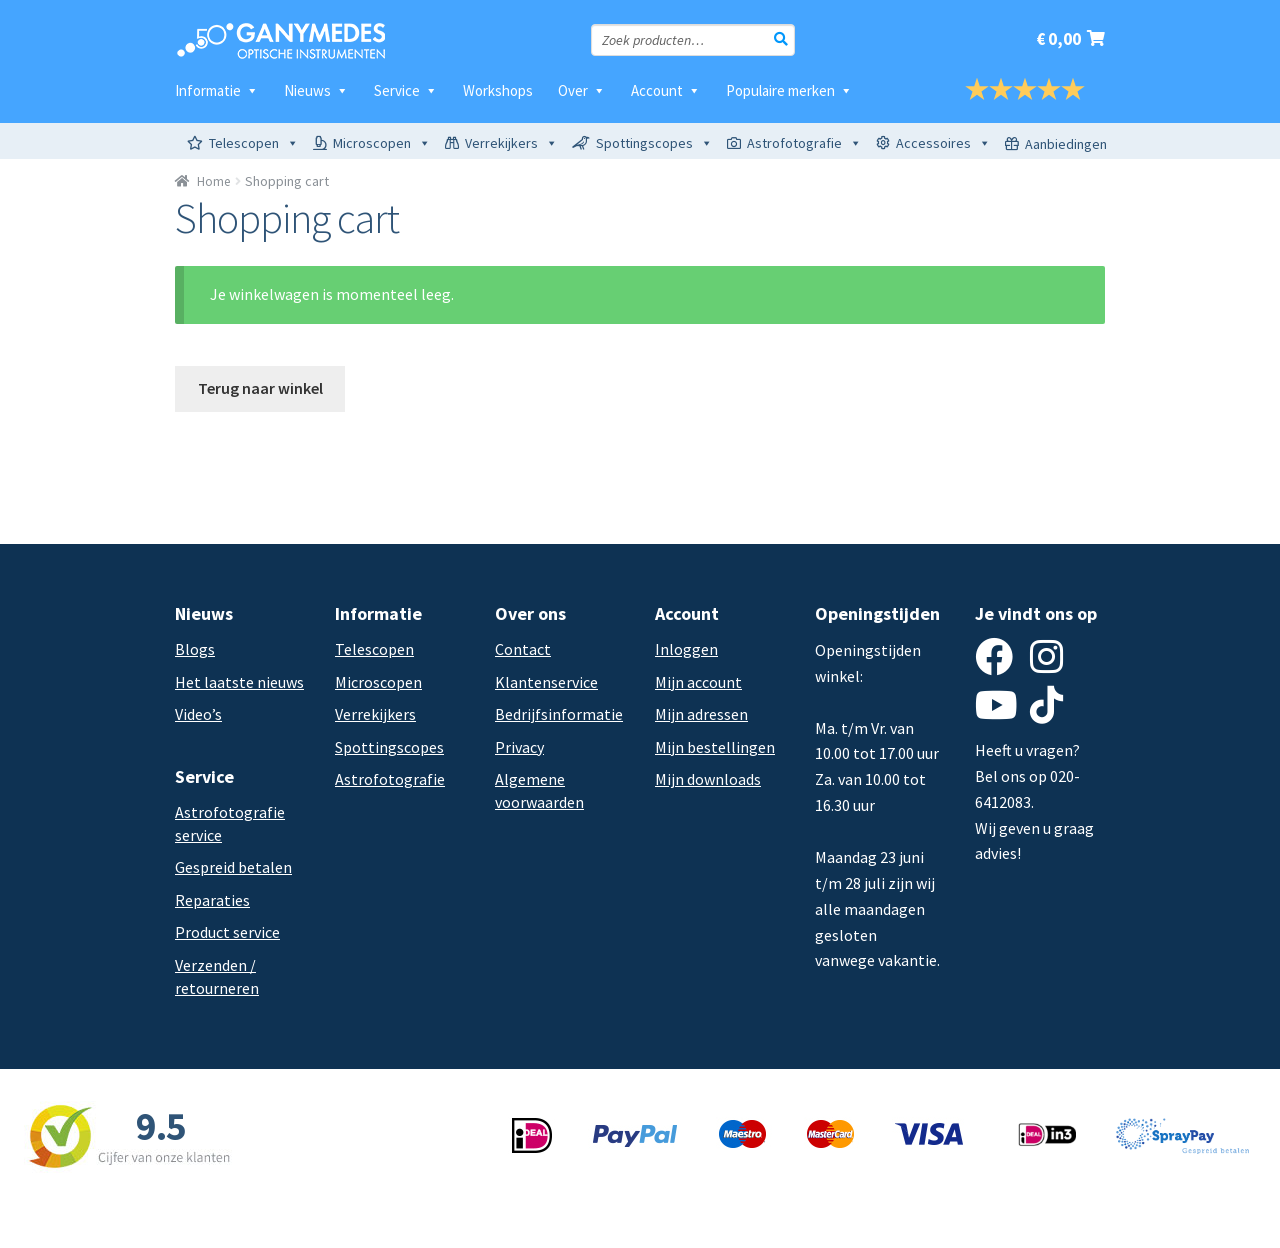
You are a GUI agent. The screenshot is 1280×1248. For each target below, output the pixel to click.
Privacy (519, 747)
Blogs (195, 649)
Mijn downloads (708, 779)
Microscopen (382, 143)
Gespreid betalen (233, 867)
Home (213, 181)
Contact (523, 649)
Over (582, 90)
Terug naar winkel (260, 388)
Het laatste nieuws (239, 682)
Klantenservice (546, 682)
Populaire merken (789, 90)
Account (666, 90)
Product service (227, 932)
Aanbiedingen (1066, 144)
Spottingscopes (654, 143)
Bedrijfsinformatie (559, 714)
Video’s (198, 714)
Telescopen (254, 143)
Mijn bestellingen (715, 747)
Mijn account (698, 682)
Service (406, 90)
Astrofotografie (804, 143)
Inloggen (686, 649)
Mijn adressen (701, 714)
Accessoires (943, 143)
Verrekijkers (511, 143)
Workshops (498, 90)
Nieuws (316, 90)
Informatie (217, 90)
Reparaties (212, 900)
